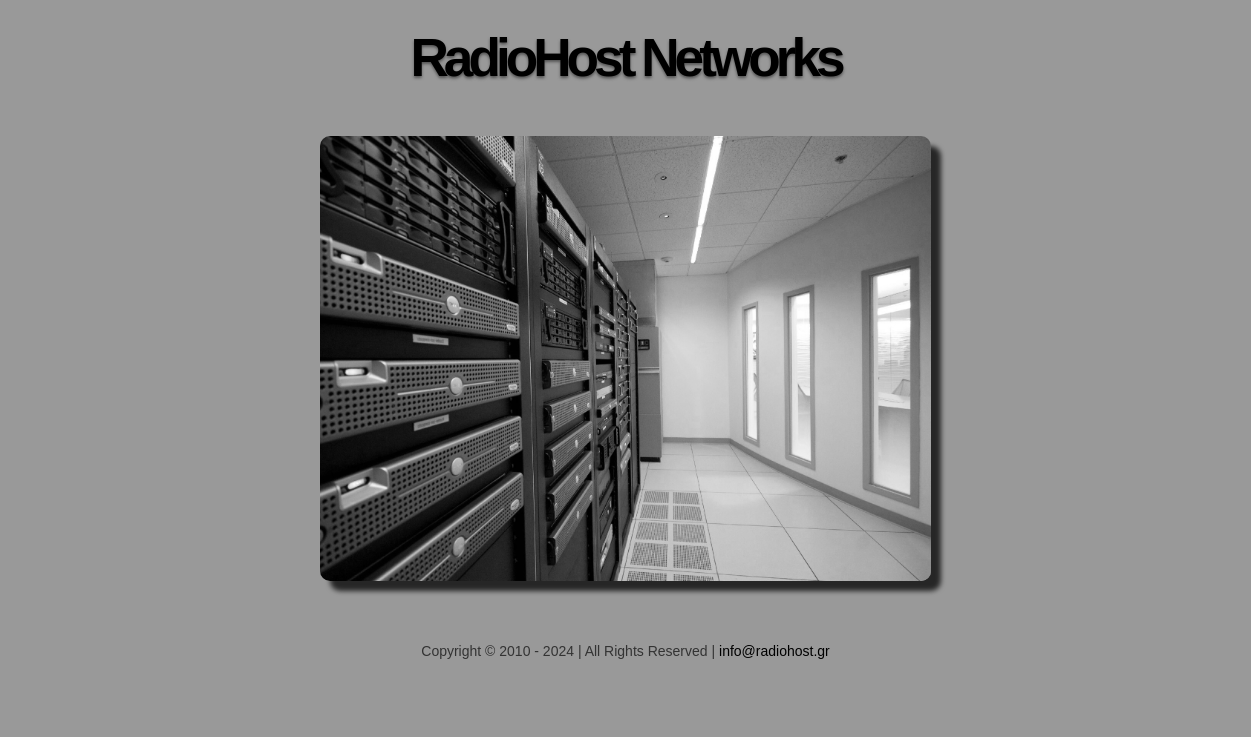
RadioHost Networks (625, 57)
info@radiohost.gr (774, 651)
